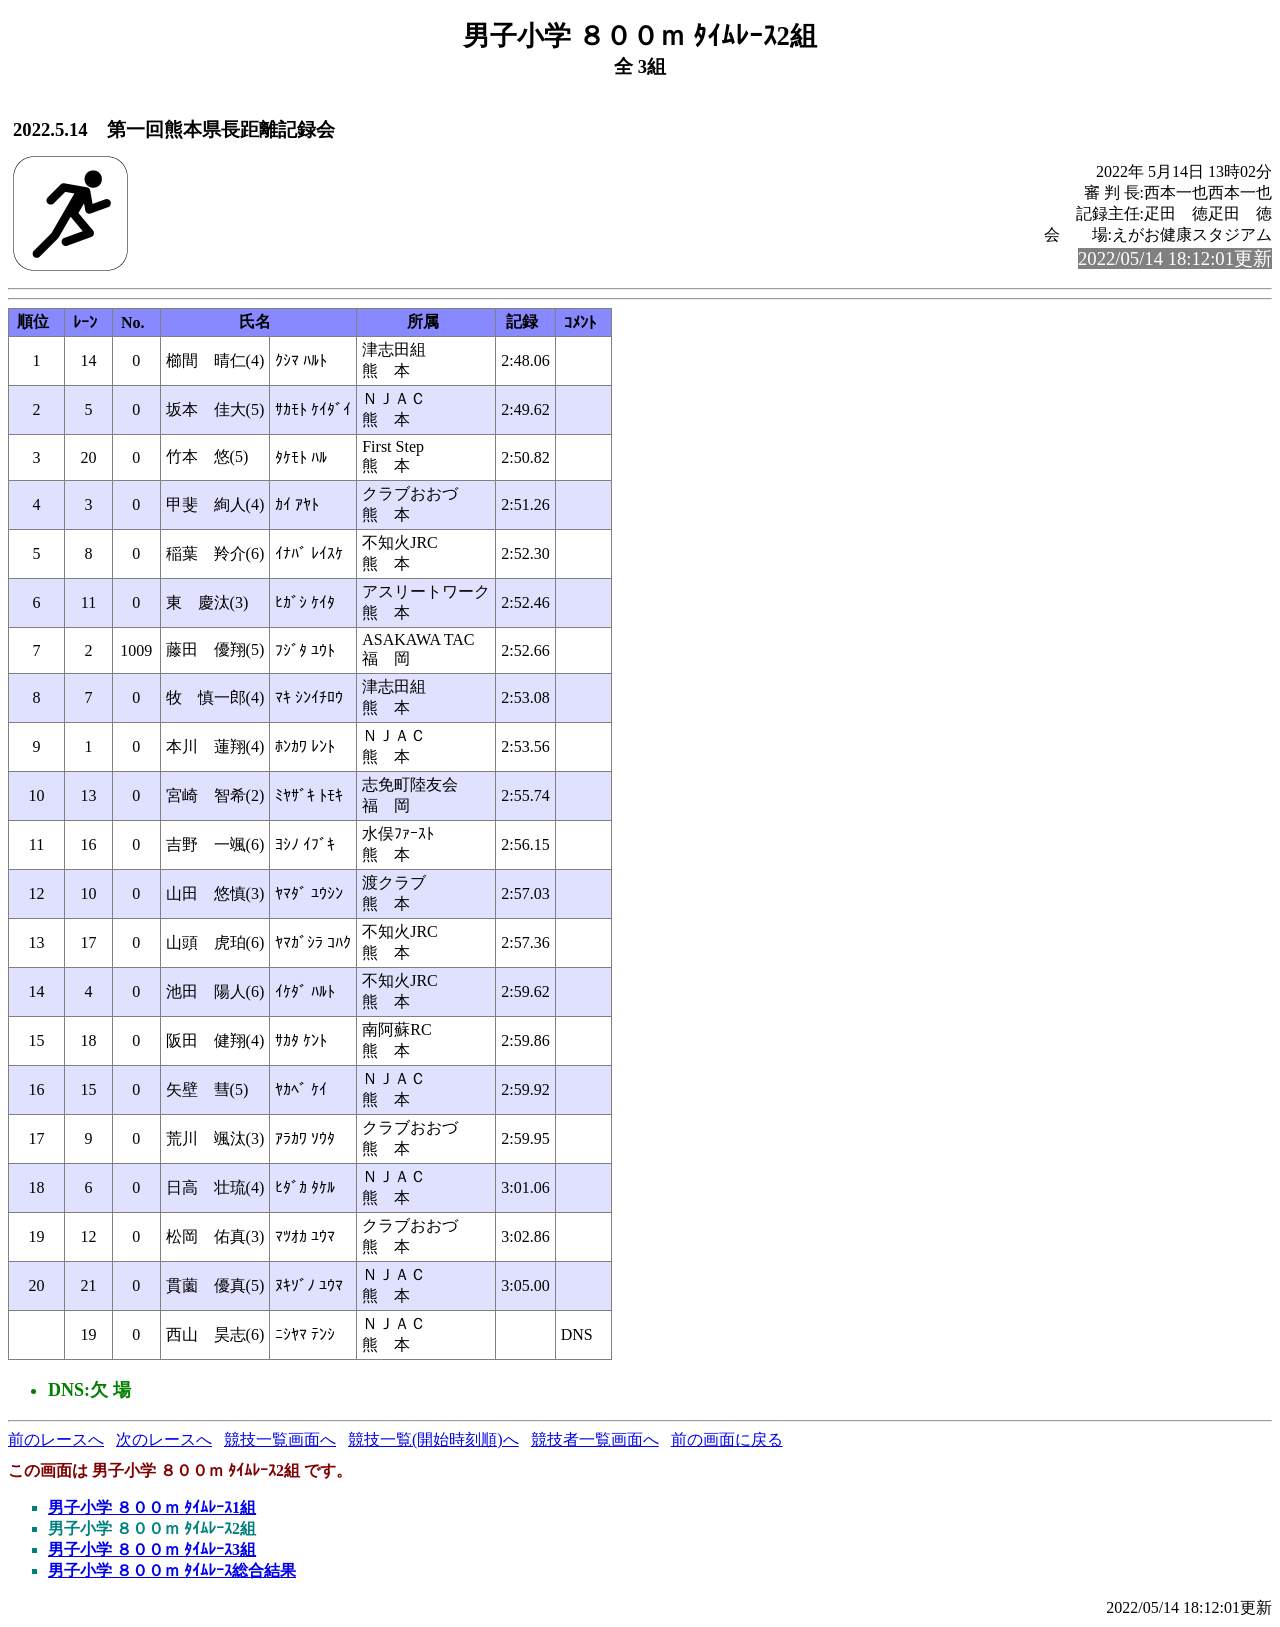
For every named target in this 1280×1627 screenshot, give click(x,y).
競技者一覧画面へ (595, 1439)
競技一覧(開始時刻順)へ (433, 1439)
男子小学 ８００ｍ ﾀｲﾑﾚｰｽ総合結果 (172, 1570)
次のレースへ (164, 1439)
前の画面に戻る (727, 1439)
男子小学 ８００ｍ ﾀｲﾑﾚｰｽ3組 (152, 1549)
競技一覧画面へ (280, 1439)
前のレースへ (56, 1439)
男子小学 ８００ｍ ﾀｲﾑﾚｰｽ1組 (152, 1507)
